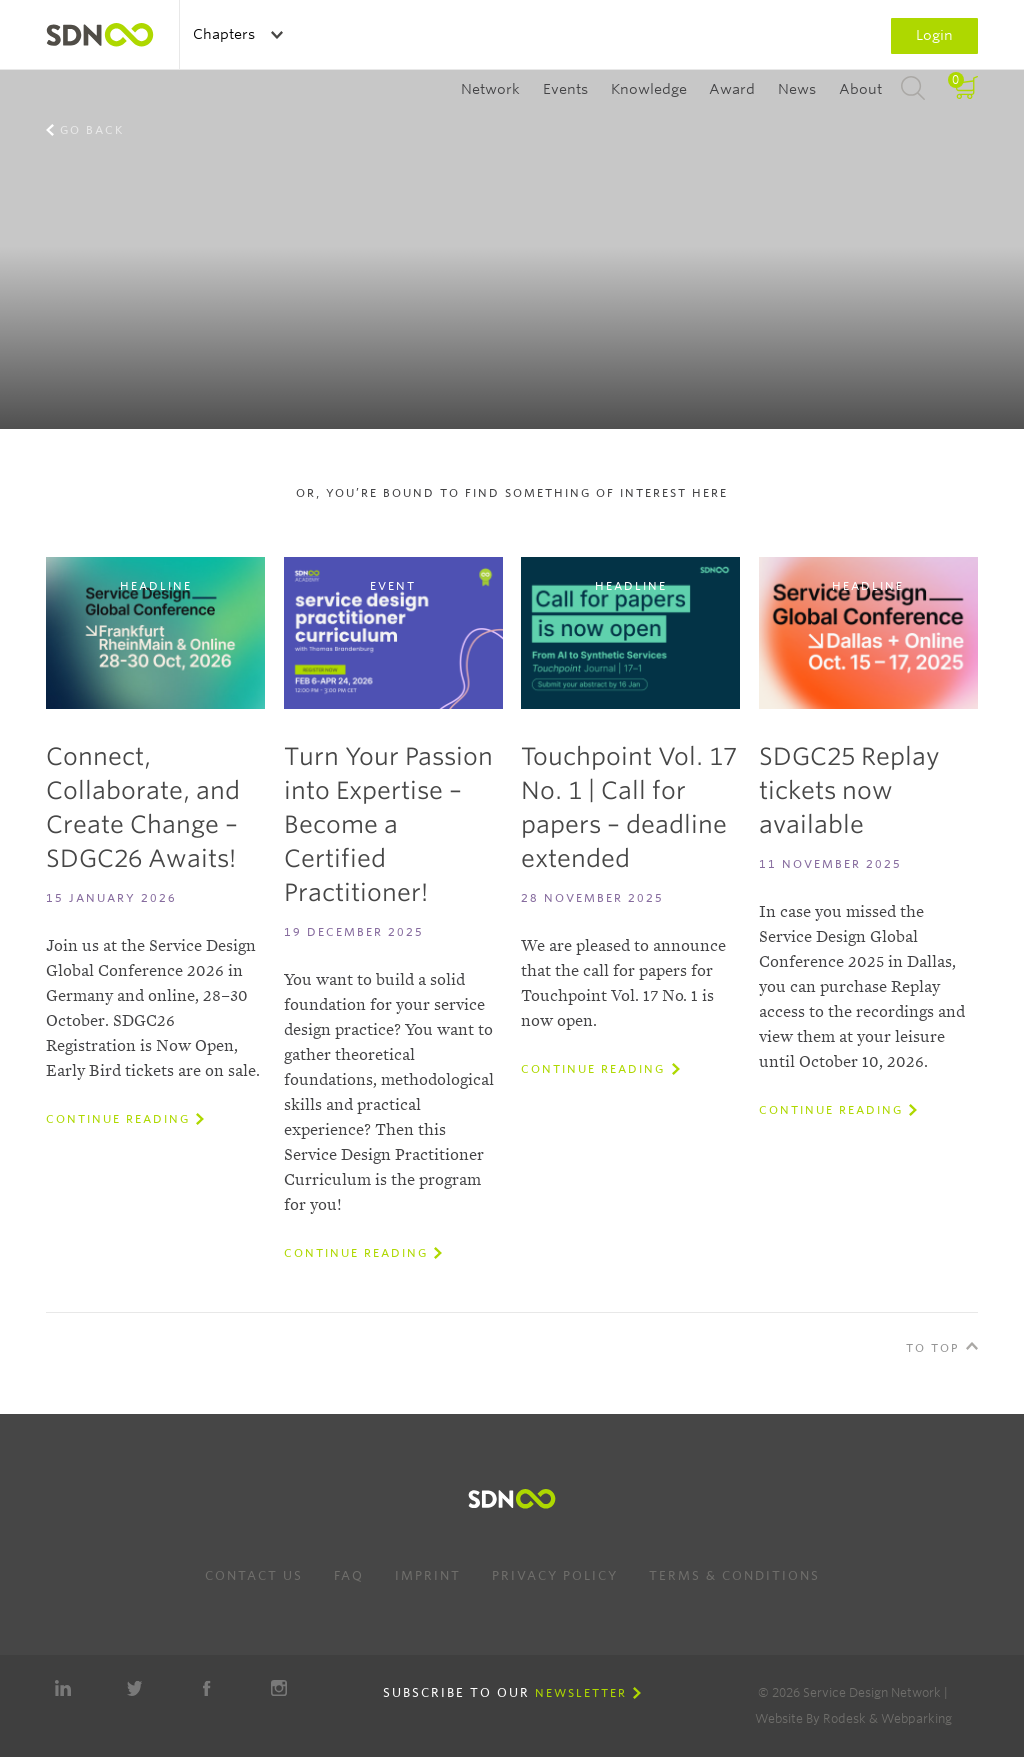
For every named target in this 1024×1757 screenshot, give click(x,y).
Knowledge (649, 89)
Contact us (254, 1575)
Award (732, 89)
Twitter (135, 1688)
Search (913, 89)
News (797, 89)
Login (934, 35)
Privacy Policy (555, 1575)
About (860, 89)
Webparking (916, 1718)
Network (490, 89)
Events (565, 89)
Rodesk (844, 1718)
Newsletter (581, 1693)
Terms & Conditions (734, 1575)
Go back (92, 130)
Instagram (279, 1688)
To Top (933, 1348)
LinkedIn (63, 1688)
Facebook (207, 1688)
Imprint (428, 1575)
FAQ (349, 1575)
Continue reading (118, 1119)
